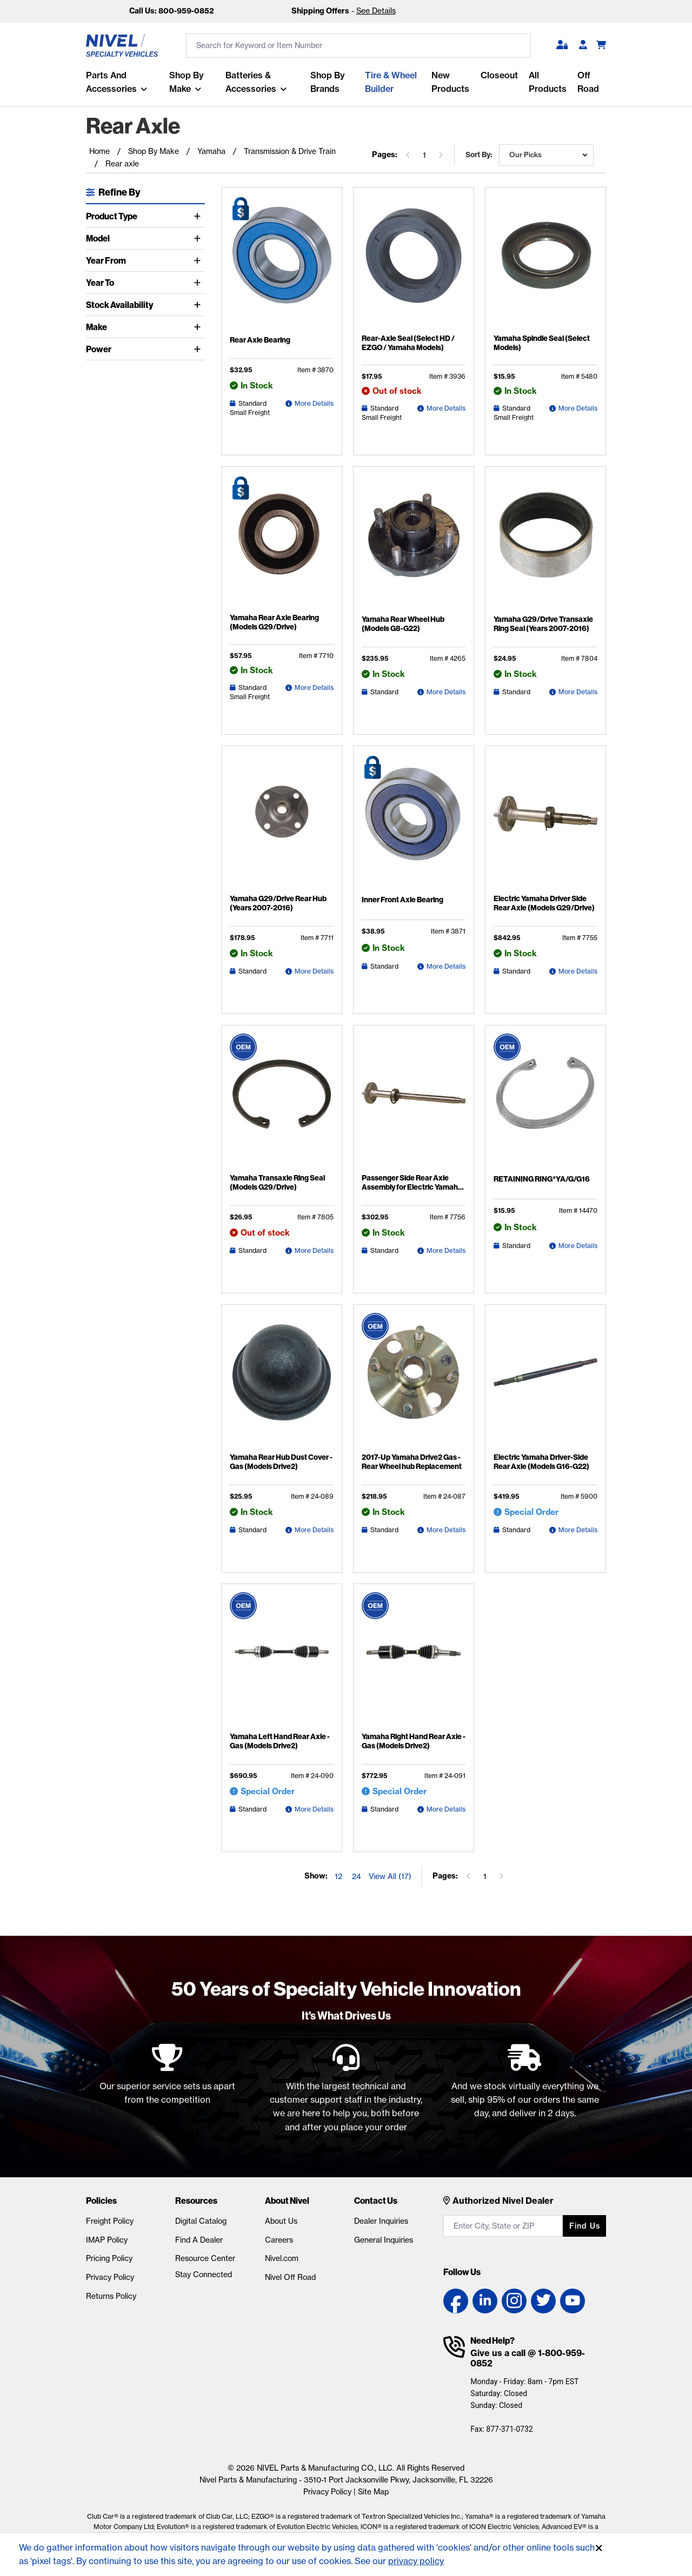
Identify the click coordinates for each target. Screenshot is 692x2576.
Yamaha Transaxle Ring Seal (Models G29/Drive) (277, 1182)
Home (99, 151)
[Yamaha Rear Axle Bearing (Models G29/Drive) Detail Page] (282, 541)
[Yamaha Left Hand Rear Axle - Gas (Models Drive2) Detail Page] (282, 1659)
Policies (101, 2200)
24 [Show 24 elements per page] (356, 1876)
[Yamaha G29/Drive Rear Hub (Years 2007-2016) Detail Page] (282, 821)
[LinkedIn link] (485, 2301)
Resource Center (205, 2258)
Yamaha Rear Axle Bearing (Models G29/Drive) (274, 622)
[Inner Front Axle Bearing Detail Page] (413, 822)
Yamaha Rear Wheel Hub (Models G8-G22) (403, 624)
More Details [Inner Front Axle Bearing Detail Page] (446, 966)
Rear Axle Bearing (260, 340)
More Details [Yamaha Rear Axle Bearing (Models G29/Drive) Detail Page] (314, 687)
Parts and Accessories (111, 82)
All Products (548, 82)
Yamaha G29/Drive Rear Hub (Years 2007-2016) (278, 903)
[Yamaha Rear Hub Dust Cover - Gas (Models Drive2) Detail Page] (282, 1380)
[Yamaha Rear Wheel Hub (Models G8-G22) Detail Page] (413, 542)
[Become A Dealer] (583, 45)
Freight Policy (110, 2221)
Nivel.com (281, 2258)
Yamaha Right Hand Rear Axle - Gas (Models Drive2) (413, 1741)
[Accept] (599, 2548)
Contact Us (375, 2200)
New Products (450, 82)
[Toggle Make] (199, 327)
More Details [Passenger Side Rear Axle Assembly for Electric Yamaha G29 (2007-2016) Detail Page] (446, 1250)
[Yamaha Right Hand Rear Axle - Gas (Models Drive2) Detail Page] (413, 1659)
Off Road (588, 82)
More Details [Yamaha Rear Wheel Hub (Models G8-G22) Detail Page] (446, 692)
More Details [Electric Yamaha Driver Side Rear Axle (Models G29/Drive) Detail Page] (577, 971)
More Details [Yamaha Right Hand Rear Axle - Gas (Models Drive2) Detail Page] (446, 1809)
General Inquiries (383, 2240)
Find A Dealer (199, 2240)
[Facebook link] (455, 2301)
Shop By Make (186, 82)
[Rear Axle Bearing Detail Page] (282, 263)
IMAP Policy (107, 2240)
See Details (376, 11)
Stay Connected (203, 2274)
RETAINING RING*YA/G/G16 (542, 1179)
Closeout (499, 75)
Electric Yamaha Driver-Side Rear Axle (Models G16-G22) (541, 1462)
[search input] (358, 45)
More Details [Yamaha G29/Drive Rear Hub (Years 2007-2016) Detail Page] (314, 971)
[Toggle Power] (199, 349)
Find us (584, 2226)
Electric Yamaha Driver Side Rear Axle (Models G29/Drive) (544, 903)
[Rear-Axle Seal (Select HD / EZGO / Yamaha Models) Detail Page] (413, 262)
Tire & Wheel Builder (391, 82)
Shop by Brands (327, 82)
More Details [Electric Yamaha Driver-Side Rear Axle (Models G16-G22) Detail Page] (577, 1530)
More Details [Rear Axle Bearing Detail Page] (314, 403)
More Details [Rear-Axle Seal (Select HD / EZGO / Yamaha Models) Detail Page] (446, 408)
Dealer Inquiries (381, 2221)
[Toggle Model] (199, 238)
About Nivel (287, 2200)
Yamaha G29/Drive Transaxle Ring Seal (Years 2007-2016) (543, 624)
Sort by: (478, 154)
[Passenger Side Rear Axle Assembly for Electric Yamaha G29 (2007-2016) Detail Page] (413, 1101)
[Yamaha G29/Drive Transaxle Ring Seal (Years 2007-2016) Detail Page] (545, 542)
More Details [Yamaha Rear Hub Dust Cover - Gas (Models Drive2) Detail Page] (314, 1530)
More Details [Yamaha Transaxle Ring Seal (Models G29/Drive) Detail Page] (314, 1250)
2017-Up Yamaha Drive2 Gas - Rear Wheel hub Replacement (412, 1462)
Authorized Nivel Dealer (503, 2200)
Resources (196, 2200)
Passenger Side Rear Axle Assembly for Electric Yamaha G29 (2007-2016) (412, 1187)
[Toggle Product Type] (199, 216)
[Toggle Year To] (199, 282)
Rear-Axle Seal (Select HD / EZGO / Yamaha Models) (408, 343)
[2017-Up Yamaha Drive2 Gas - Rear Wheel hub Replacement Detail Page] (413, 1380)
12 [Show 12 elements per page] (338, 1876)
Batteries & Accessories (250, 82)
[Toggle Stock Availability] (199, 304)
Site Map (373, 2492)
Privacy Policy (110, 2277)
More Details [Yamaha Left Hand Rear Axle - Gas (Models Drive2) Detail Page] (314, 1809)
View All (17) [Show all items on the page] (390, 1876)
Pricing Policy (109, 2258)
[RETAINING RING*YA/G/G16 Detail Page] (545, 1102)
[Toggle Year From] (199, 260)
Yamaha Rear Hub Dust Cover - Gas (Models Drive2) (281, 1462)
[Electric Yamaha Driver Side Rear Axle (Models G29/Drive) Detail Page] (545, 821)
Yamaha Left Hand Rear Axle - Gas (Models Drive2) (280, 1741)
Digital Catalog (201, 2221)
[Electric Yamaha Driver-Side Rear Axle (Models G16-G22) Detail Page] (545, 1380)
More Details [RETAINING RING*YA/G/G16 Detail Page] (577, 1246)
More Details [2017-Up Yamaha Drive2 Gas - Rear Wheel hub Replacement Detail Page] (446, 1530)
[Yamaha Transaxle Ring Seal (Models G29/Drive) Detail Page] (282, 1101)
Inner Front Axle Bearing (402, 899)
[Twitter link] (543, 2301)
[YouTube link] (572, 2301)
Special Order (531, 1512)
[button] (562, 45)
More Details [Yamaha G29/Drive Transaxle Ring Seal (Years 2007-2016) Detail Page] (577, 692)
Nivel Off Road (290, 2277)
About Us (281, 2221)
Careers (279, 2240)
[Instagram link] (514, 2301)
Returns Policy (111, 2296)
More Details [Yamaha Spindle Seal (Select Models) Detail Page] (577, 408)
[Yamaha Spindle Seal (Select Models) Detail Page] (545, 262)
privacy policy (416, 2560)
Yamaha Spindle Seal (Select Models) (542, 343)
